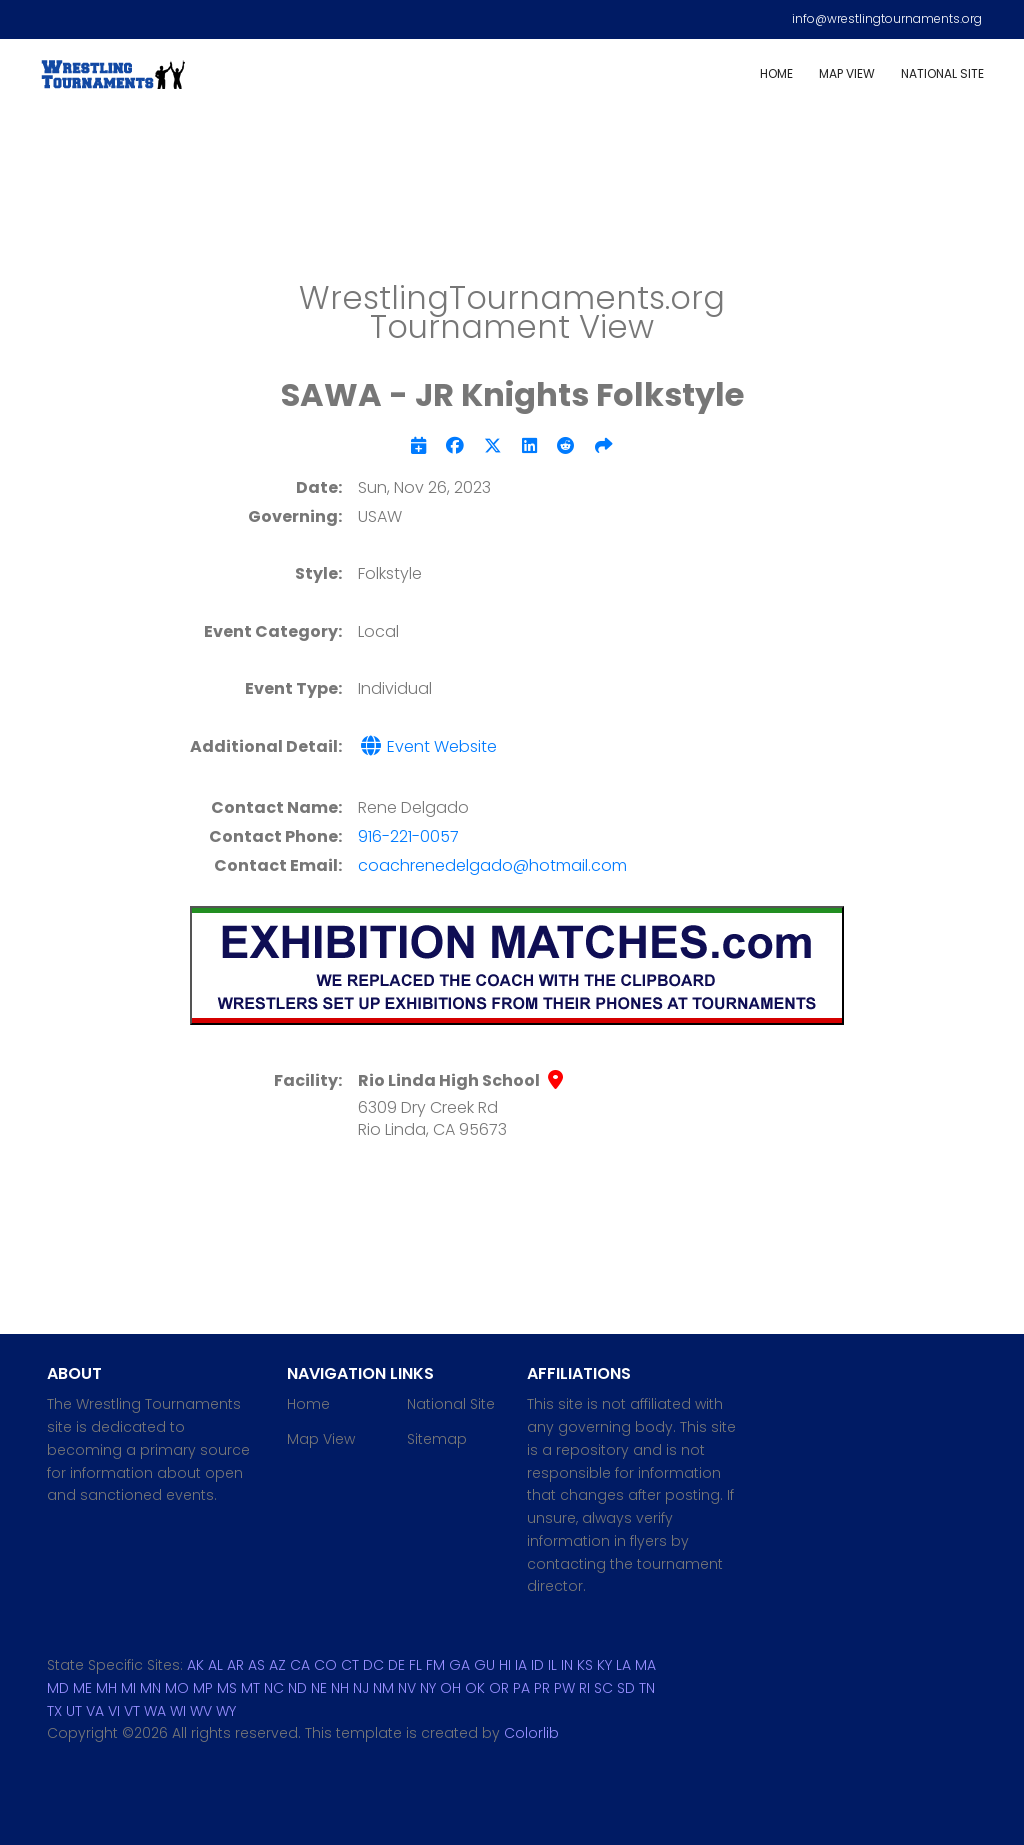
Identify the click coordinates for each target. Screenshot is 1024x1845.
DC (373, 1665)
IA (521, 1665)
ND (297, 1688)
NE (319, 1688)
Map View (847, 73)
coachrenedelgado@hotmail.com (492, 865)
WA (155, 1711)
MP (203, 1688)
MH (106, 1688)
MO (177, 1688)
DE (396, 1665)
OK (475, 1688)
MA (645, 1665)
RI (584, 1688)
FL (415, 1665)
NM (383, 1688)
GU (484, 1665)
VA (95, 1711)
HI (505, 1665)
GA (459, 1665)
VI (114, 1711)
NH (340, 1688)
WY (226, 1711)
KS (585, 1665)
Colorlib (531, 1733)
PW (564, 1688)
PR (542, 1688)
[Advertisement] (512, 200)
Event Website (427, 747)
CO (325, 1665)
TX (54, 1711)
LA (623, 1665)
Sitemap (437, 1439)
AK (195, 1665)
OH (450, 1688)
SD (626, 1688)
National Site (942, 73)
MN (150, 1688)
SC (603, 1688)
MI (128, 1688)
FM (435, 1665)
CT (350, 1665)
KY (604, 1665)
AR (235, 1665)
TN (647, 1688)
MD (58, 1688)
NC (274, 1688)
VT (132, 1711)
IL (552, 1665)
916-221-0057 (408, 836)
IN (567, 1665)
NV (407, 1688)
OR (499, 1688)
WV (201, 1711)
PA (521, 1688)
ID (537, 1665)
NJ (361, 1688)
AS (256, 1665)
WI (178, 1711)
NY (428, 1688)
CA (300, 1665)
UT (74, 1711)
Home (776, 73)
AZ (277, 1665)
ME (82, 1688)
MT (250, 1688)
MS (227, 1688)
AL (215, 1665)
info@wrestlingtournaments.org (887, 18)
